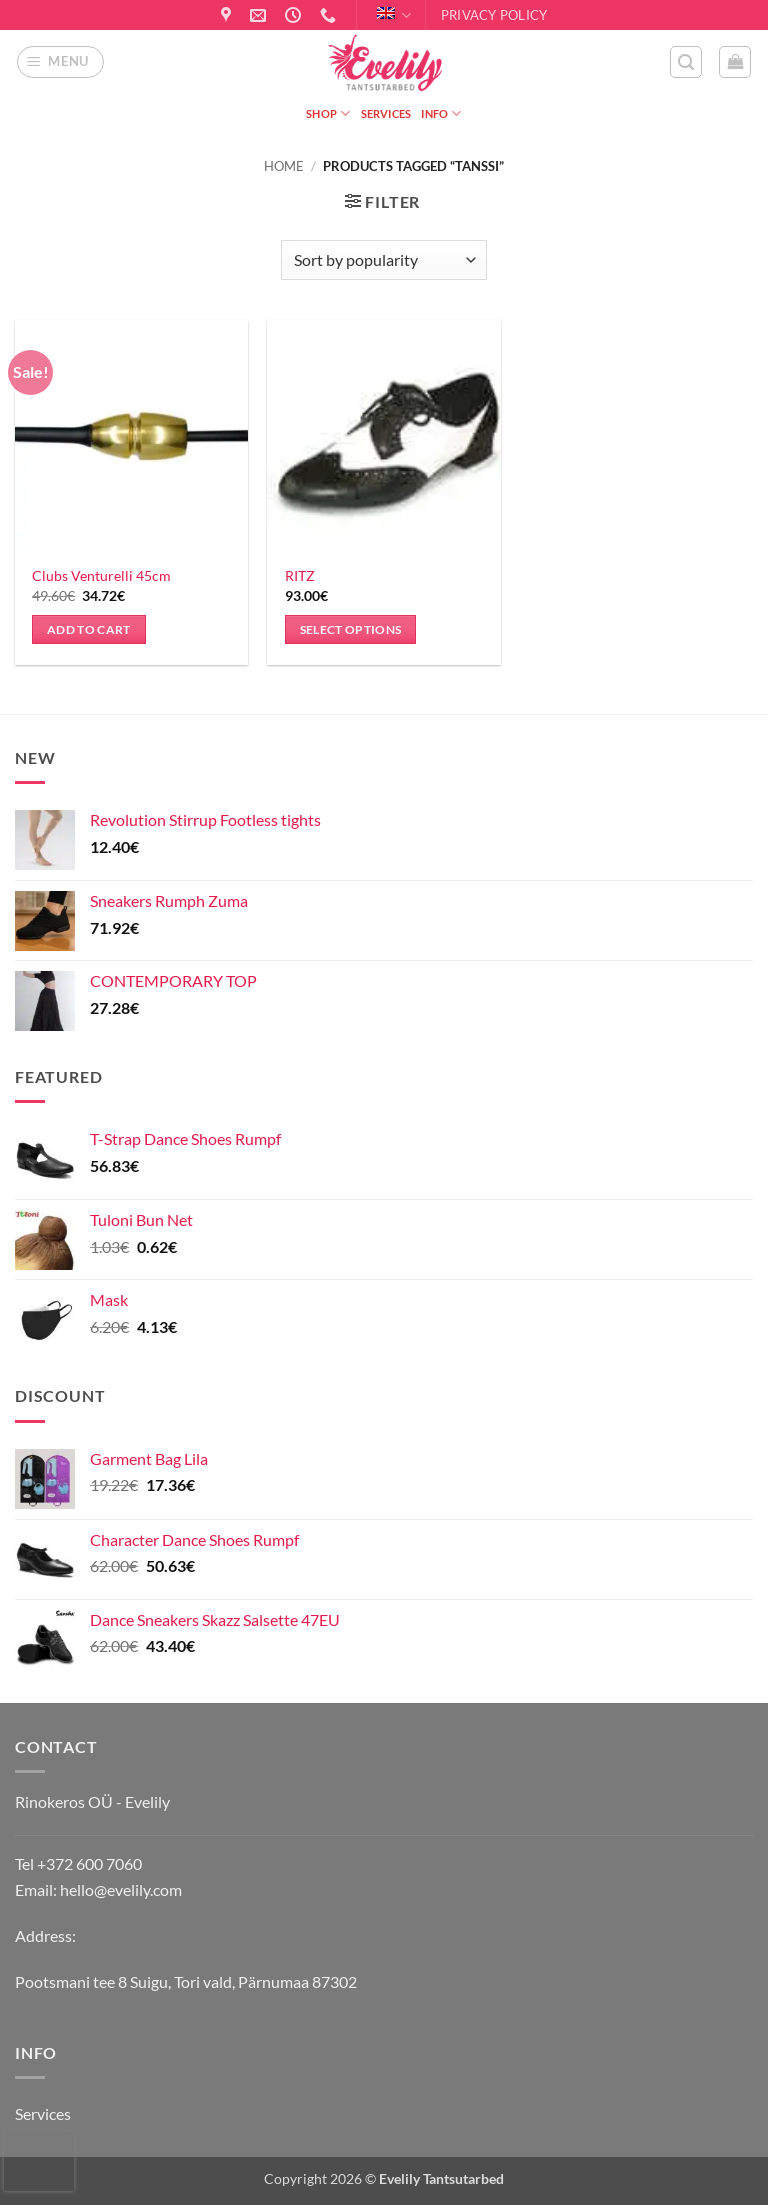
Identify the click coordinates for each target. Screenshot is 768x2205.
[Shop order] (383, 260)
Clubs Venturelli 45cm (101, 575)
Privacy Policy (494, 15)
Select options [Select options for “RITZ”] (351, 629)
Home (284, 166)
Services (386, 113)
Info (441, 113)
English (394, 15)
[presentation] (39, 2161)
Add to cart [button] (89, 629)
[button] (61, 62)
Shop (328, 113)
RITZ (300, 575)
